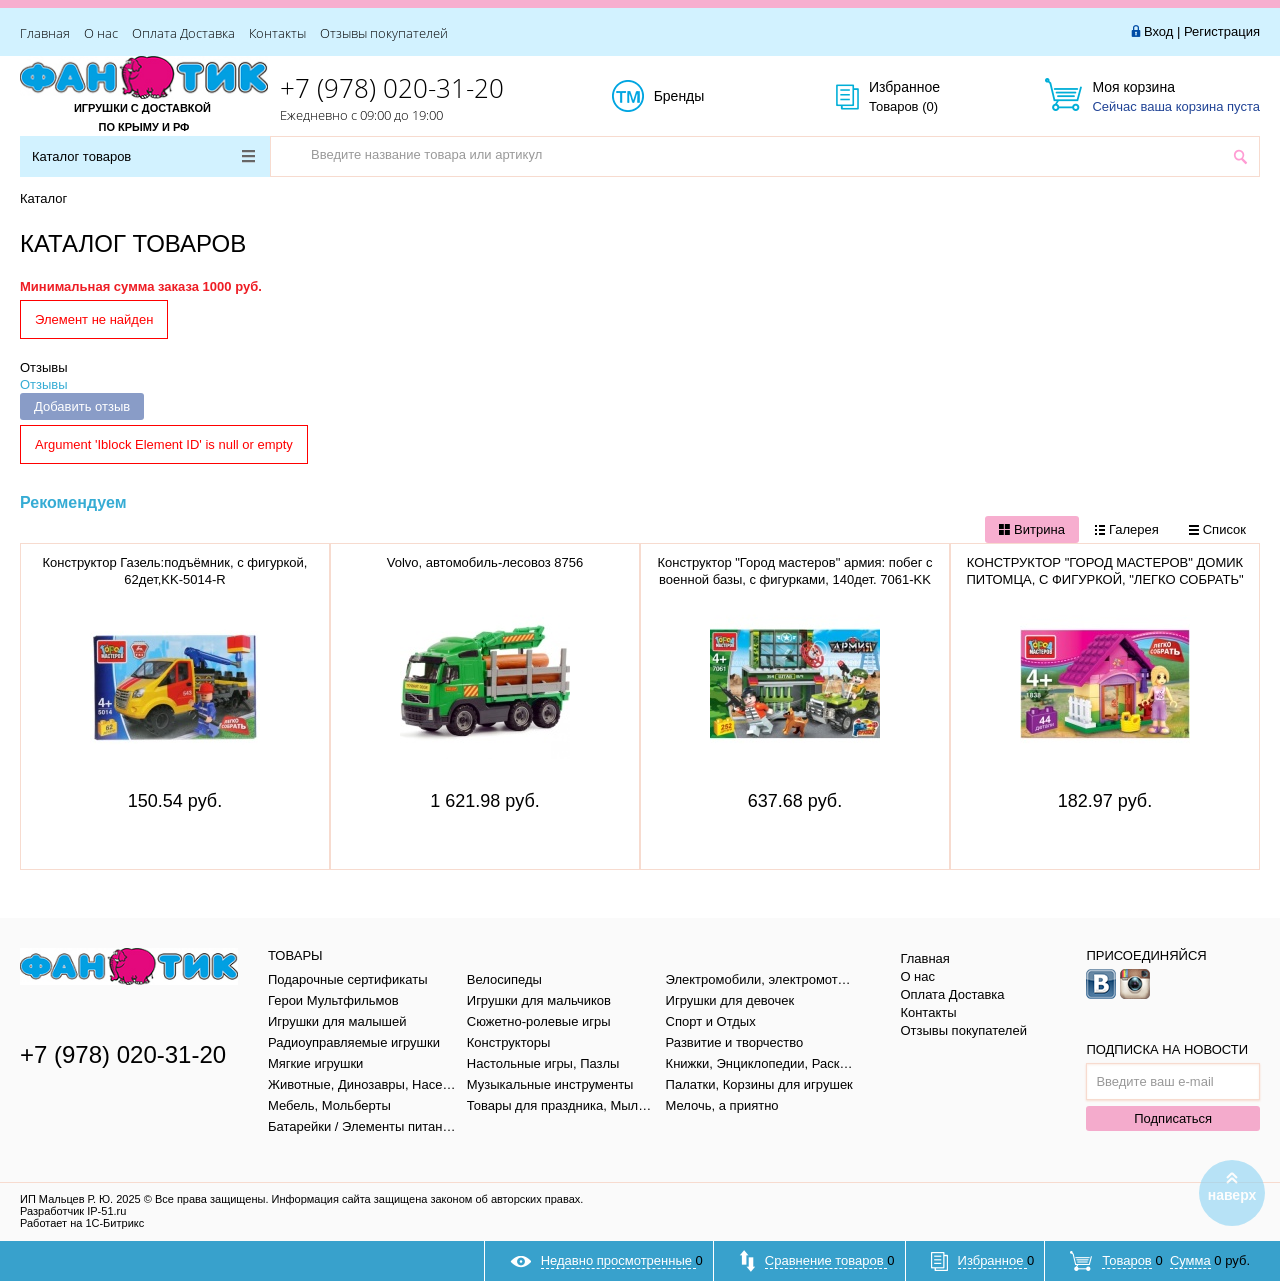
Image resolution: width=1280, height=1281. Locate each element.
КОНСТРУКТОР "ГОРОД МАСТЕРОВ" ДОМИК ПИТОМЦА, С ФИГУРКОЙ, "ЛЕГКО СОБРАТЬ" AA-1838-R (1104, 579)
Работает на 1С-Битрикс (82, 1223)
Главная (45, 33)
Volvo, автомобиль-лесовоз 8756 (485, 562)
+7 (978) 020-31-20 (392, 88)
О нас (101, 33)
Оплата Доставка (183, 33)
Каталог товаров (143, 156)
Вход (1158, 31)
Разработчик (73, 1211)
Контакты (277, 33)
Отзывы (44, 367)
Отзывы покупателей (384, 33)
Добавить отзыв (82, 406)
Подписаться (1173, 1118)
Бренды (701, 97)
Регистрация (1222, 31)
